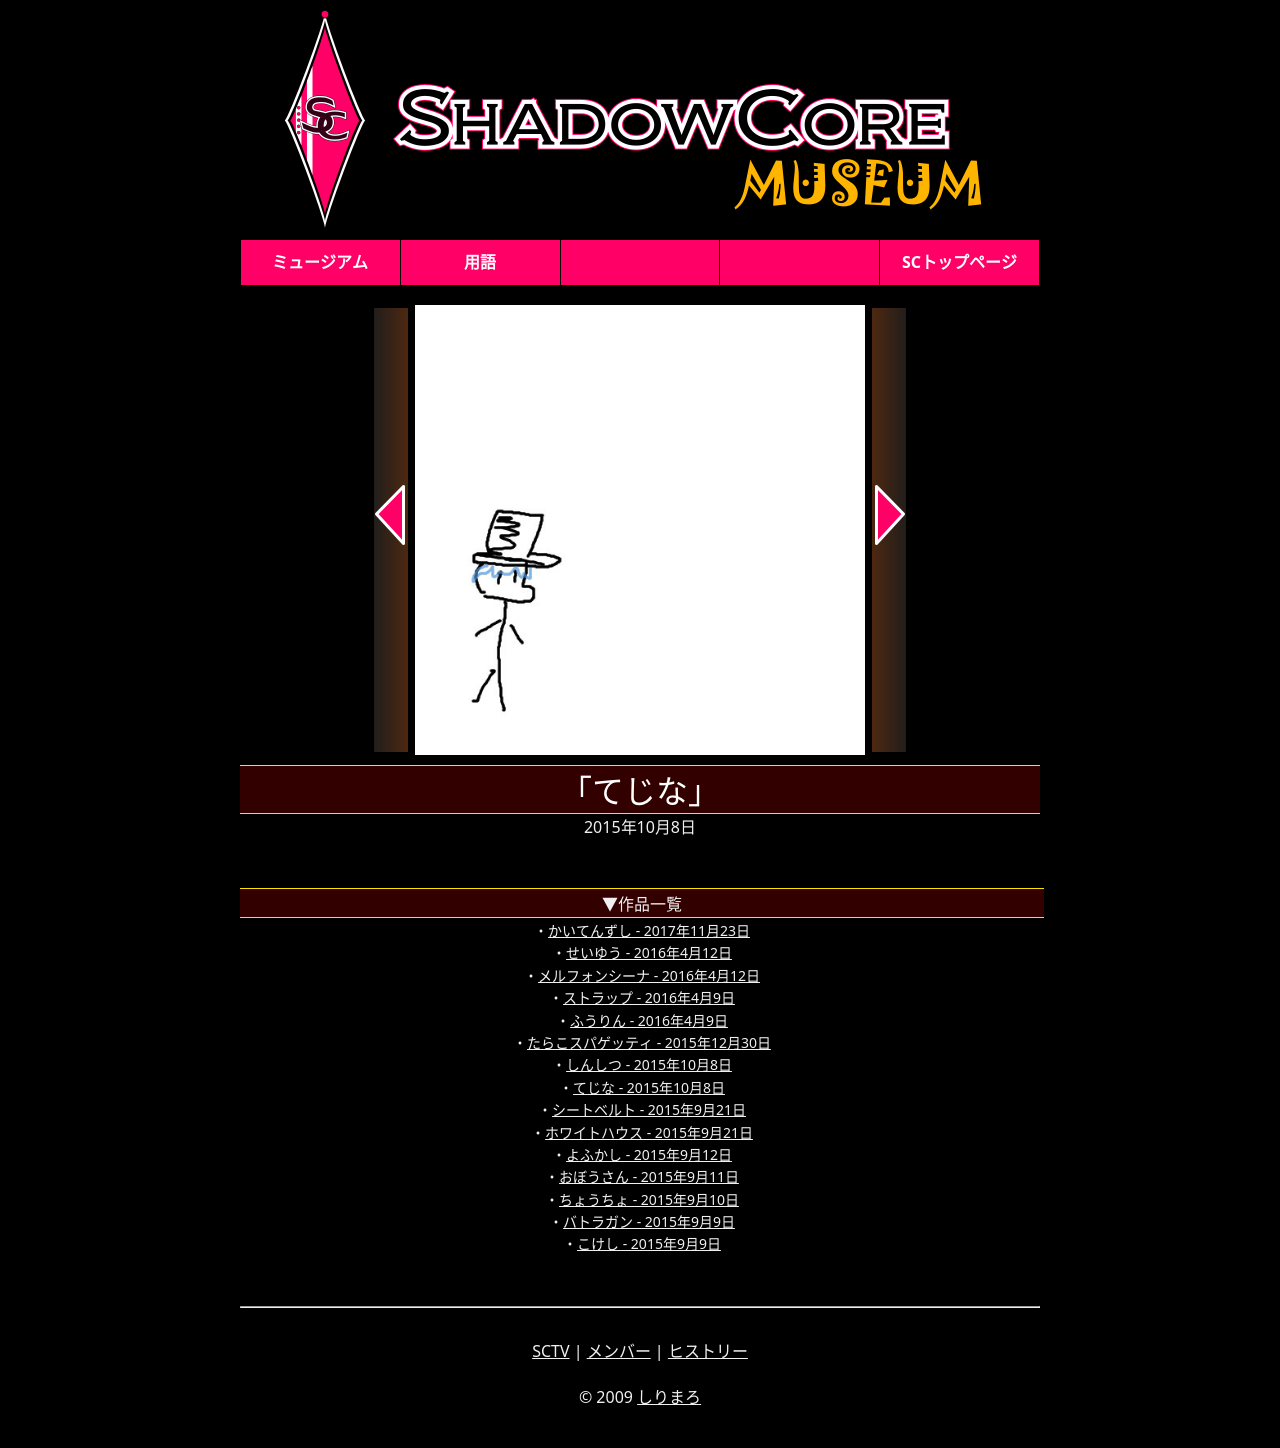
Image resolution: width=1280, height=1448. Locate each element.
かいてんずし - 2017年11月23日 (649, 930)
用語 (480, 262)
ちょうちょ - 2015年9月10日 (649, 1199)
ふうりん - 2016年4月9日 (649, 1020)
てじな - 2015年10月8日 (649, 1087)
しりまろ (669, 1397)
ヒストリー (708, 1351)
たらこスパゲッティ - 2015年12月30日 (649, 1042)
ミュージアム (320, 262)
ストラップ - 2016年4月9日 (649, 997)
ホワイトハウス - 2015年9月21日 (649, 1132)
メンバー (619, 1351)
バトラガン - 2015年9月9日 (649, 1221)
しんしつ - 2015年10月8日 (649, 1064)
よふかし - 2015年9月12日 (649, 1154)
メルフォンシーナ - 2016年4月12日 (649, 975)
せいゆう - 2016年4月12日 (649, 952)
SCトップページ (959, 262)
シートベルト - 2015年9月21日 (649, 1109)
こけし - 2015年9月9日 (649, 1243)
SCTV (550, 1351)
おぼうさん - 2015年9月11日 (649, 1176)
